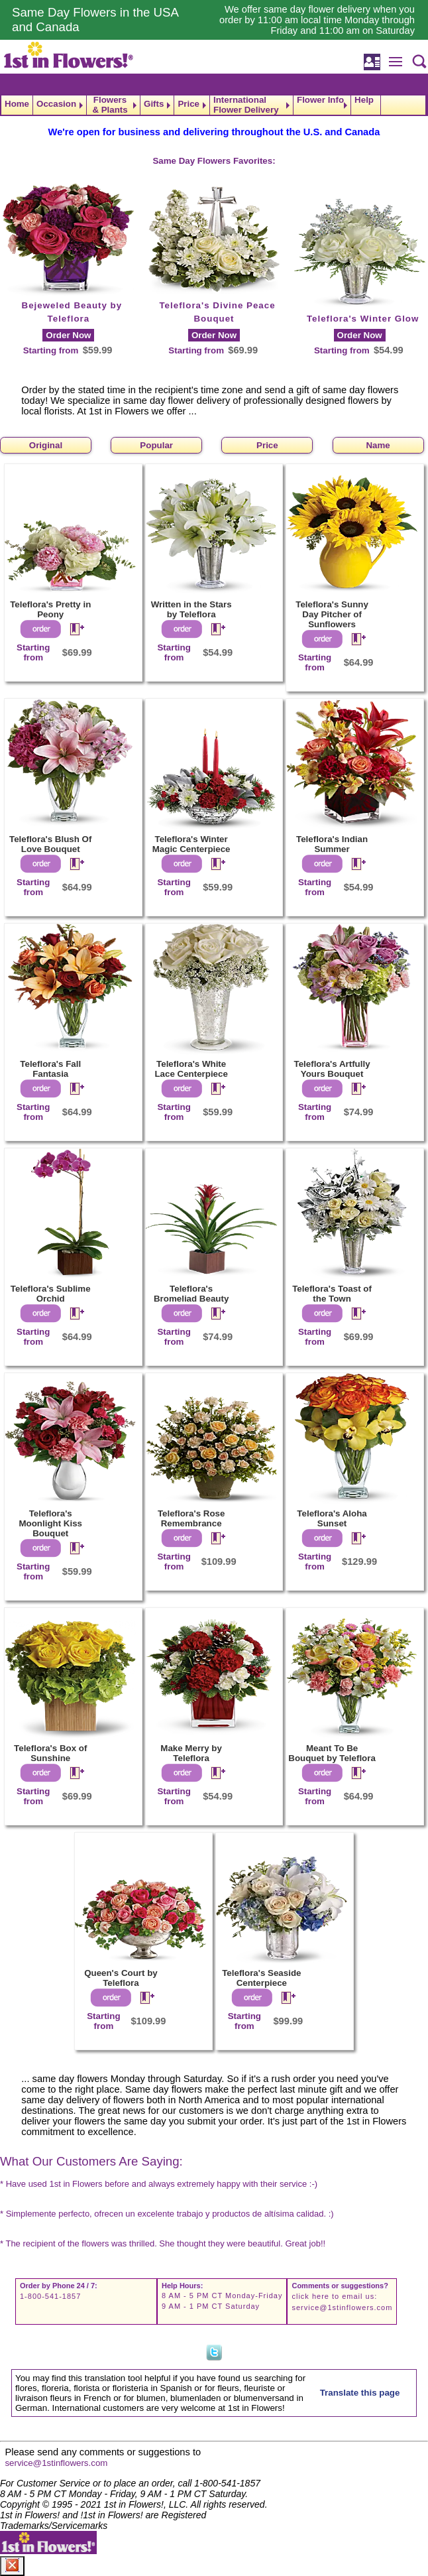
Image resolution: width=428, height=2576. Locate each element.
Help (364, 100)
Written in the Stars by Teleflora (191, 609)
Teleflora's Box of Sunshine (50, 1753)
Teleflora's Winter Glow (363, 319)
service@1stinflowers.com (342, 2307)
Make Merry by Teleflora (191, 1753)
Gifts (154, 104)
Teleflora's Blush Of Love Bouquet (50, 844)
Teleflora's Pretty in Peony (50, 609)
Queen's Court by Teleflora (121, 1978)
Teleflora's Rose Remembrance (191, 1518)
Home (17, 104)
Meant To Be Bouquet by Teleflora (332, 1753)
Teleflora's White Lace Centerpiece (190, 1069)
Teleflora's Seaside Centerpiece (261, 1978)
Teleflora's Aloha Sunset (331, 1518)
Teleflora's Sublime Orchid (51, 1294)
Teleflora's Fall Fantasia (50, 1069)
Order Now (68, 335)
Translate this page (360, 2393)
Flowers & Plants (109, 105)
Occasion (56, 104)
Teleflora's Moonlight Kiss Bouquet (50, 1523)
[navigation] (214, 105)
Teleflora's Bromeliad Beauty (191, 1294)
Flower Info (320, 100)
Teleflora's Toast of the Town (332, 1294)
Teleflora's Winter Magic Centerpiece (191, 844)
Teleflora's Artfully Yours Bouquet (332, 1069)
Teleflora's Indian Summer (332, 844)
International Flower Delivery (246, 105)
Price (188, 104)
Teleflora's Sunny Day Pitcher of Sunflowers (331, 614)
